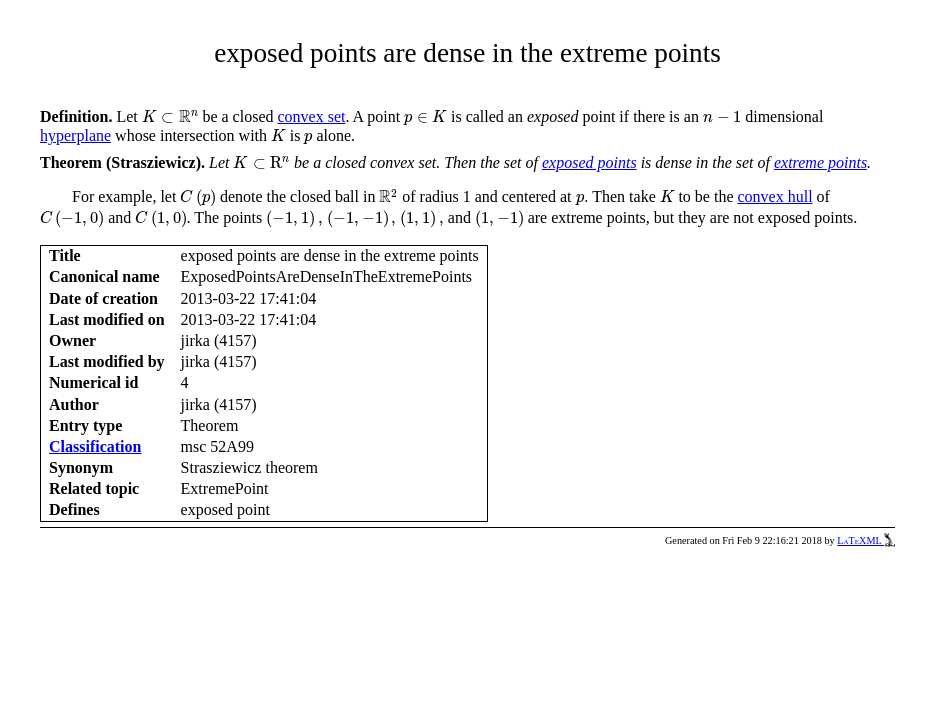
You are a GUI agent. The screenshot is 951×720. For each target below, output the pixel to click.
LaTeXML (866, 540)
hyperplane (75, 135)
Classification (95, 446)
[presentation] (170, 116)
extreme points (820, 162)
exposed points (589, 162)
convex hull (774, 196)
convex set (311, 116)
